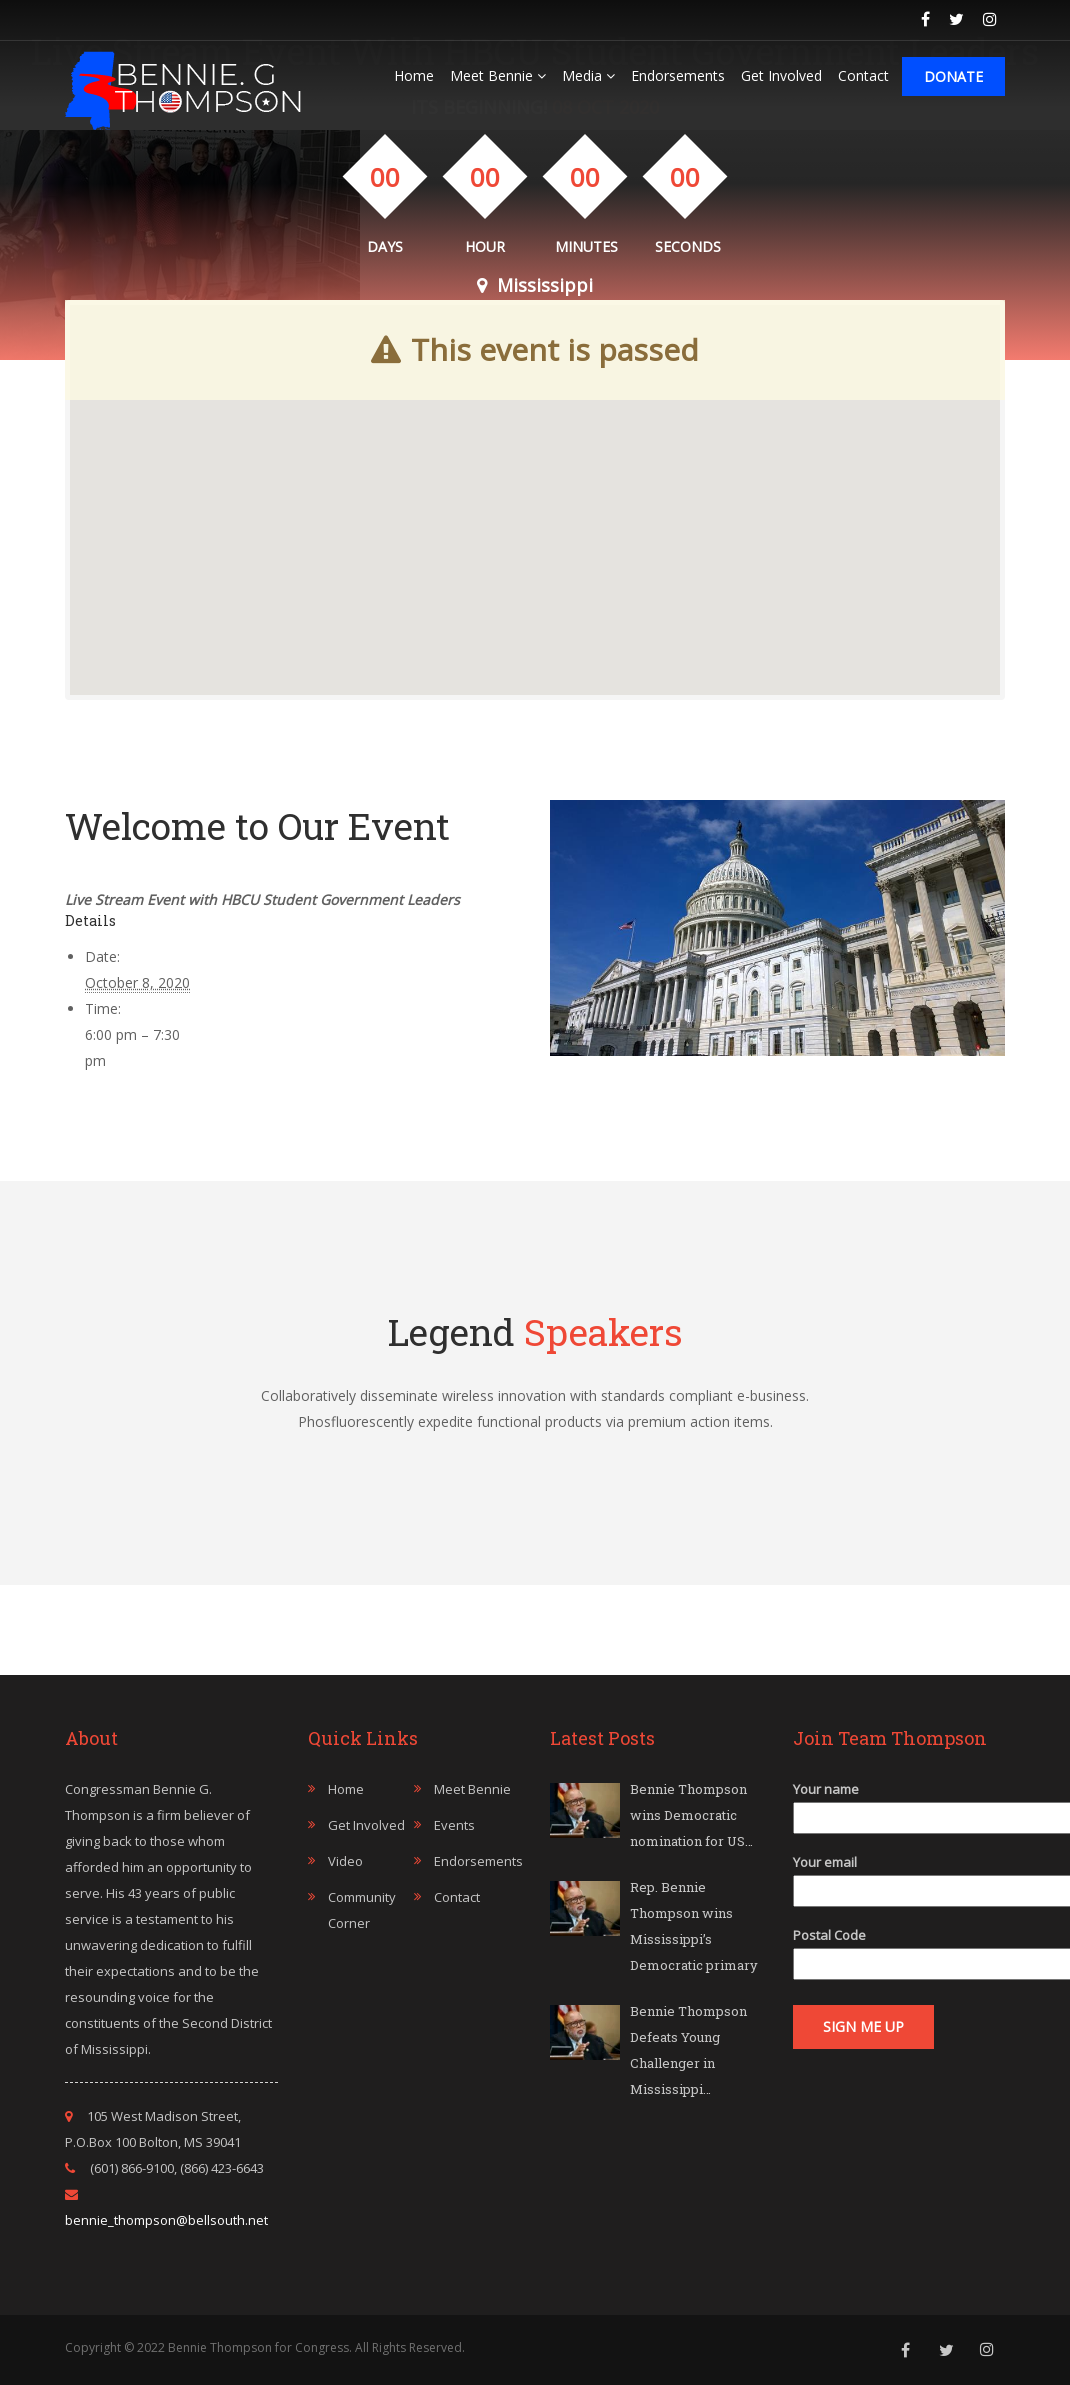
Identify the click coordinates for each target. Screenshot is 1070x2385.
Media (588, 75)
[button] (535, 481)
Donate (953, 76)
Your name (899, 1803)
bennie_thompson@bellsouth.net (166, 2220)
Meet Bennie (498, 75)
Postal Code (899, 1949)
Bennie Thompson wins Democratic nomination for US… (691, 1815)
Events (454, 1825)
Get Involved (781, 75)
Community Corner (362, 1910)
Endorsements (678, 75)
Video (345, 1861)
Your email (899, 1876)
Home (414, 75)
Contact (863, 75)
